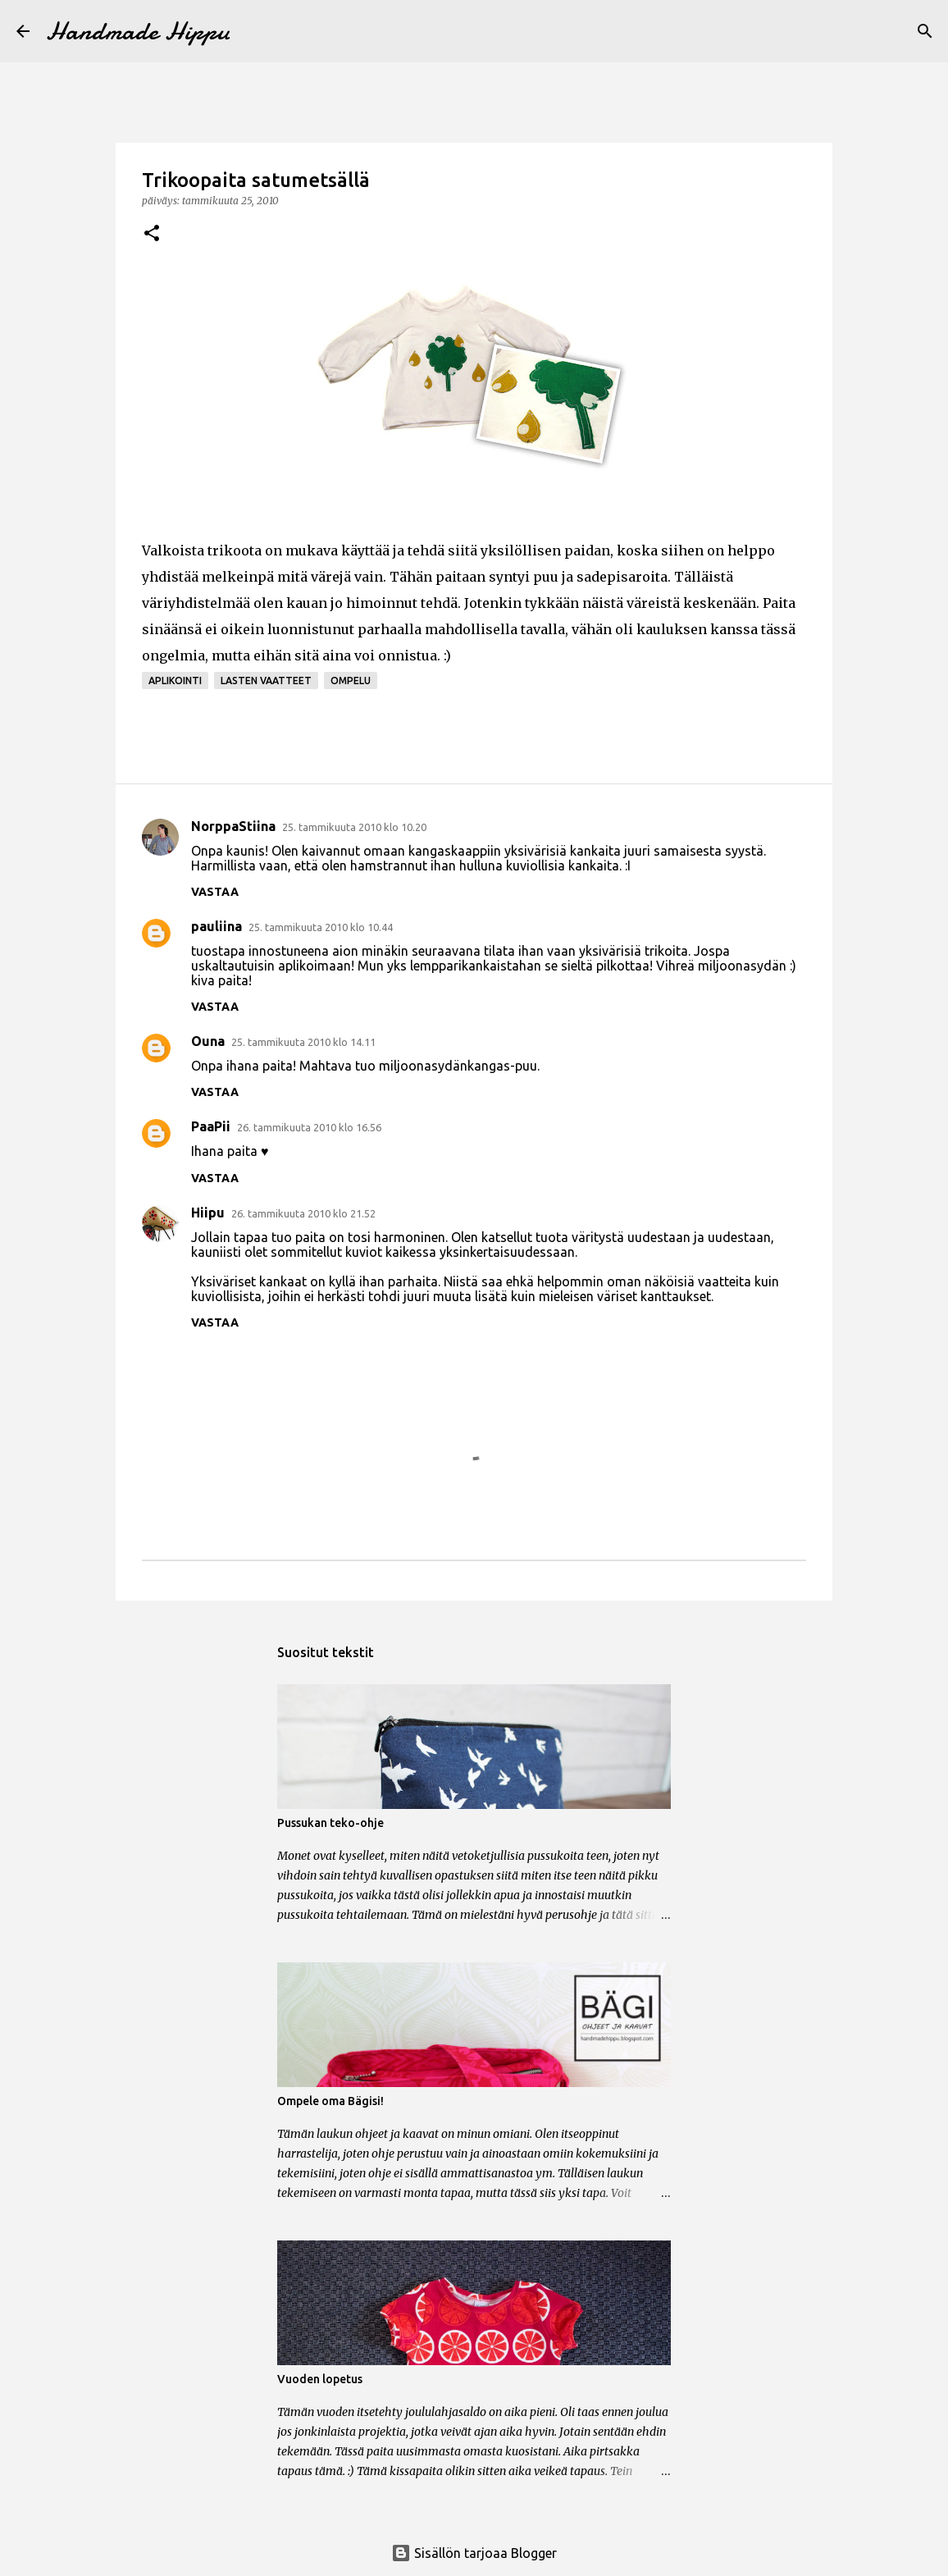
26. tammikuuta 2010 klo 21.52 (303, 1213)
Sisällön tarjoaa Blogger (474, 2553)
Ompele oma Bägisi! (330, 2101)
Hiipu (208, 1212)
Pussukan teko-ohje (330, 1822)
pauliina (216, 926)
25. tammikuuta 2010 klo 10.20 (354, 827)
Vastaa (215, 891)
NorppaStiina (233, 826)
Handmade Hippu (138, 31)
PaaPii (210, 1126)
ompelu (350, 680)
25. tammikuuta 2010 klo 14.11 (303, 1042)
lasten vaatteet (266, 680)
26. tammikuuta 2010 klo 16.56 (309, 1127)
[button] (152, 234)
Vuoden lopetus (319, 2379)
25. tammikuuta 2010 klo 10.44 (320, 927)
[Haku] (925, 31)
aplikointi (175, 680)
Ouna (208, 1041)
